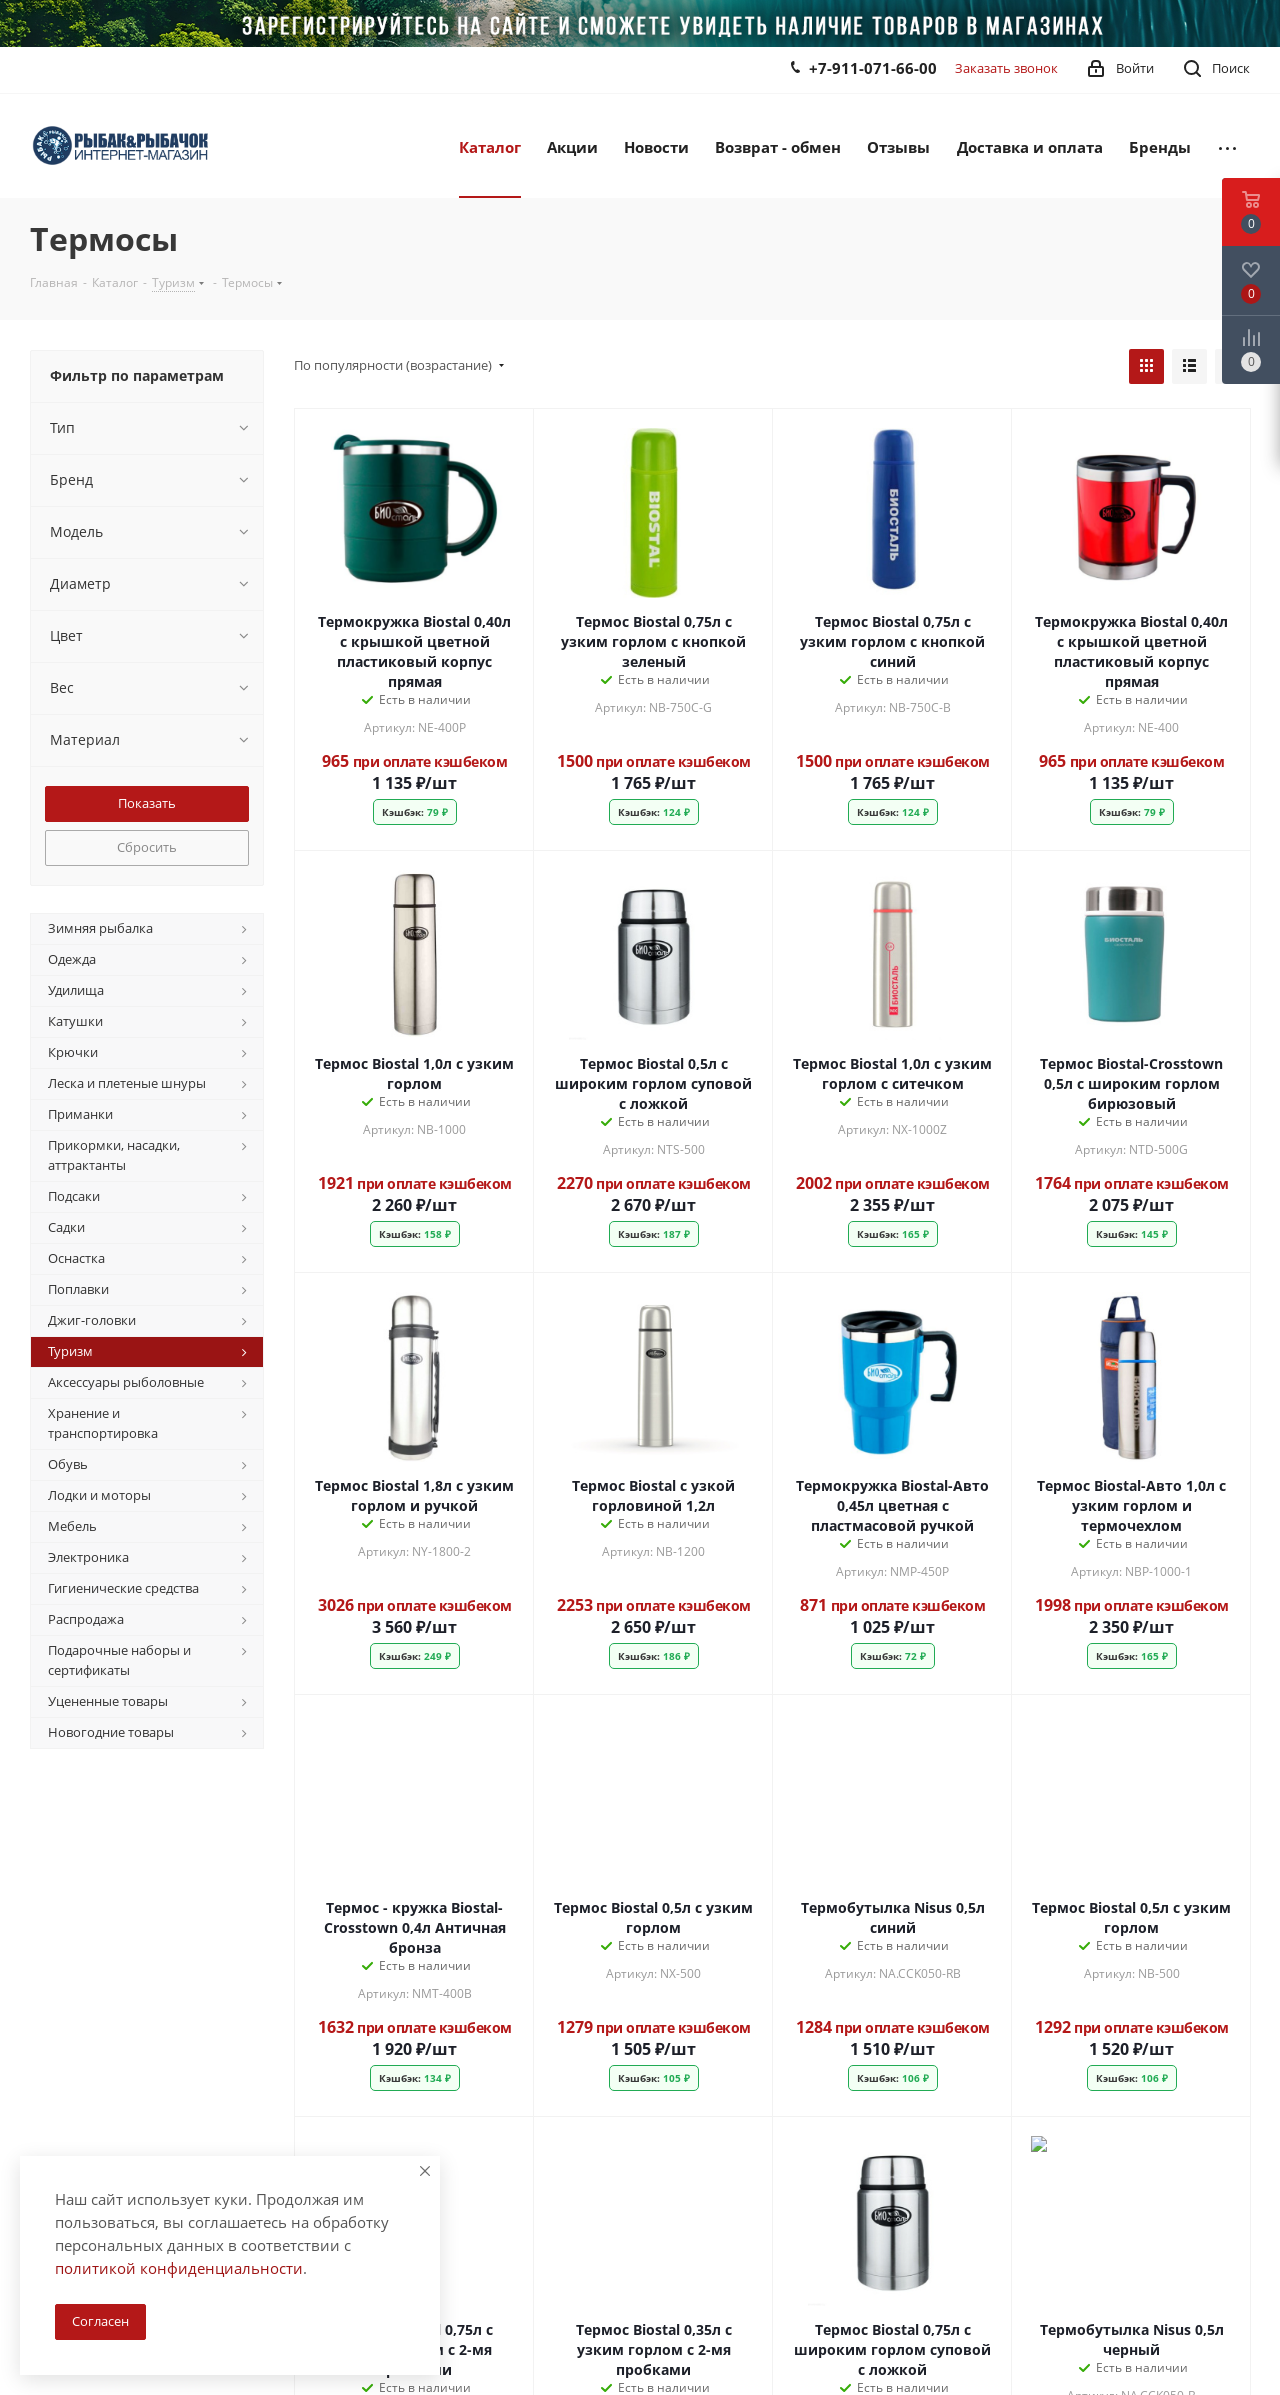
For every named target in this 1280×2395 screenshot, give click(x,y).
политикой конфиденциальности (179, 2268)
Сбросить (147, 847)
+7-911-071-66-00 (873, 68)
